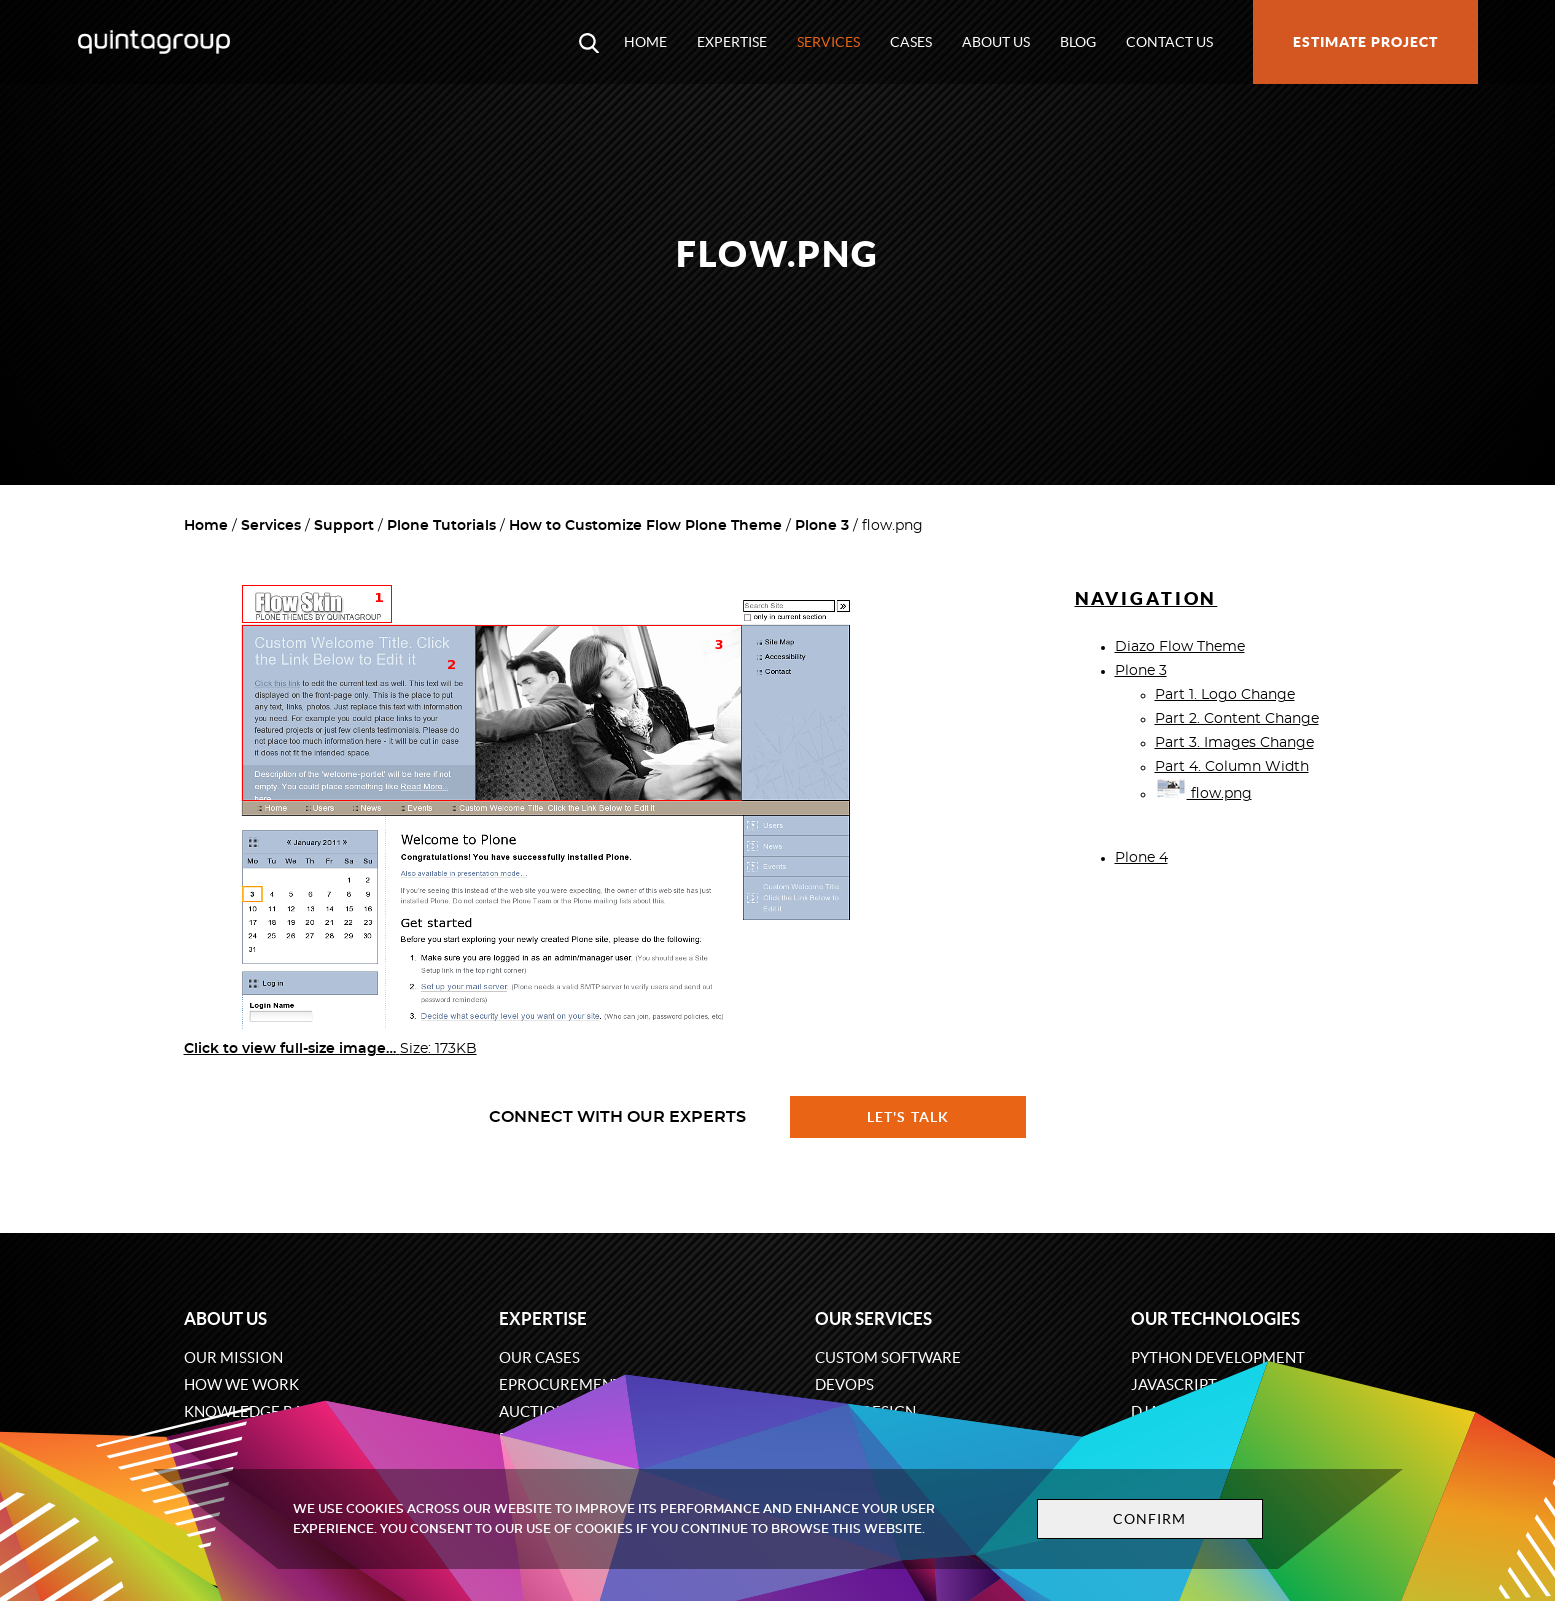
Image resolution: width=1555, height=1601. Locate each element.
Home (645, 42)
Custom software (888, 1357)
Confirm (1150, 1519)
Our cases (539, 1357)
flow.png (1203, 794)
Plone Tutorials (441, 526)
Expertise (732, 42)
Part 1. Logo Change (1225, 695)
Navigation (1146, 598)
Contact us (1169, 42)
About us (996, 42)
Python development (1218, 1357)
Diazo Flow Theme (1180, 647)
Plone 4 (1141, 858)
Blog (1078, 42)
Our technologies (1215, 1318)
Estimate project (1365, 42)
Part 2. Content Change (1237, 719)
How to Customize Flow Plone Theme (645, 526)
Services (828, 42)
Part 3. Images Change (1234, 743)
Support (344, 526)
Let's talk (908, 1117)
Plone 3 (822, 526)
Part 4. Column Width (1232, 767)
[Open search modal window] (589, 42)
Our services (873, 1318)
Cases (911, 42)
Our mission (233, 1357)
